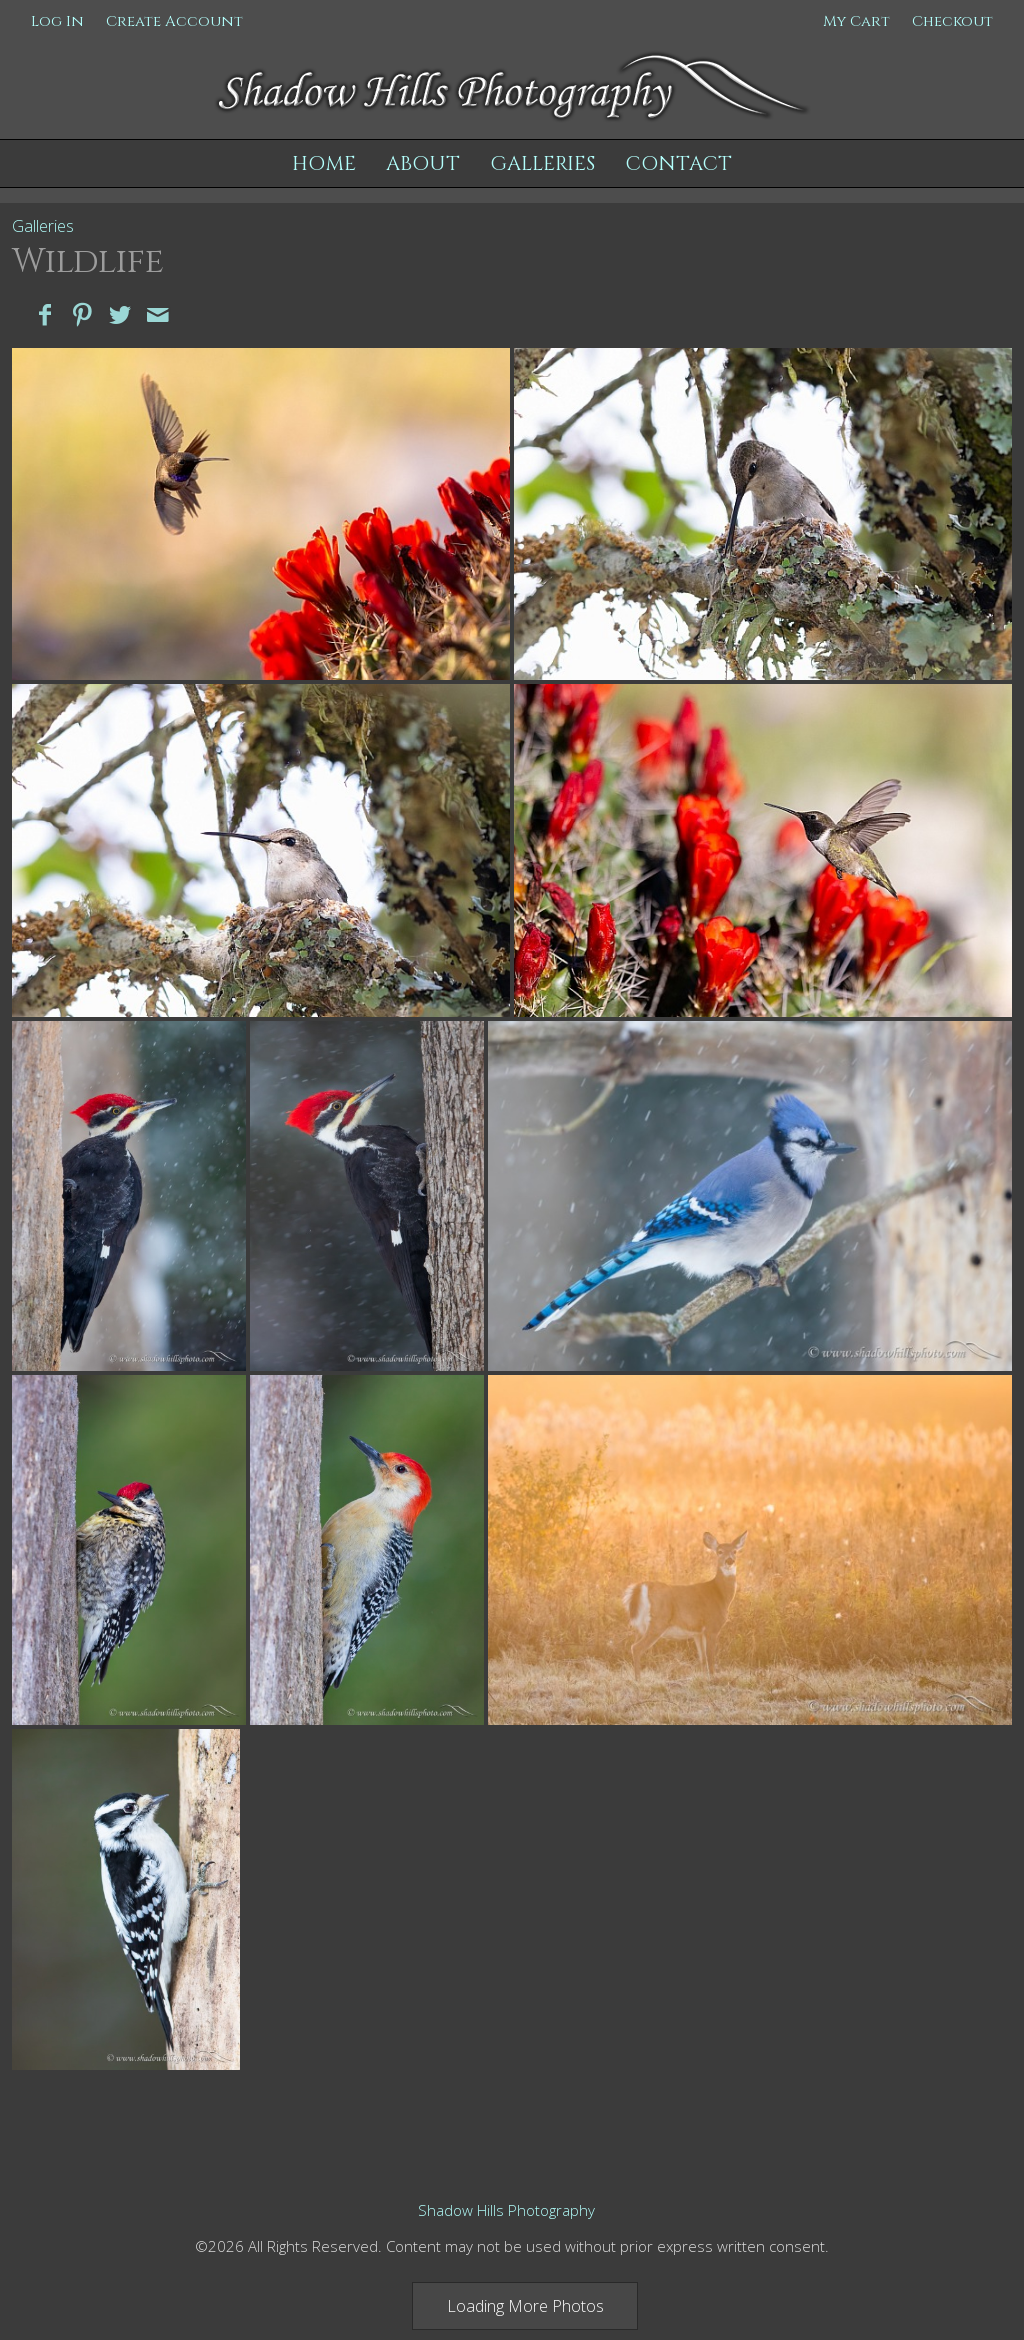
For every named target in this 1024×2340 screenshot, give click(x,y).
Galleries (542, 163)
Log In (57, 21)
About (423, 163)
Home (324, 163)
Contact (678, 163)
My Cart (858, 21)
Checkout (952, 21)
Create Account (174, 21)
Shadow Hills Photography (506, 2210)
